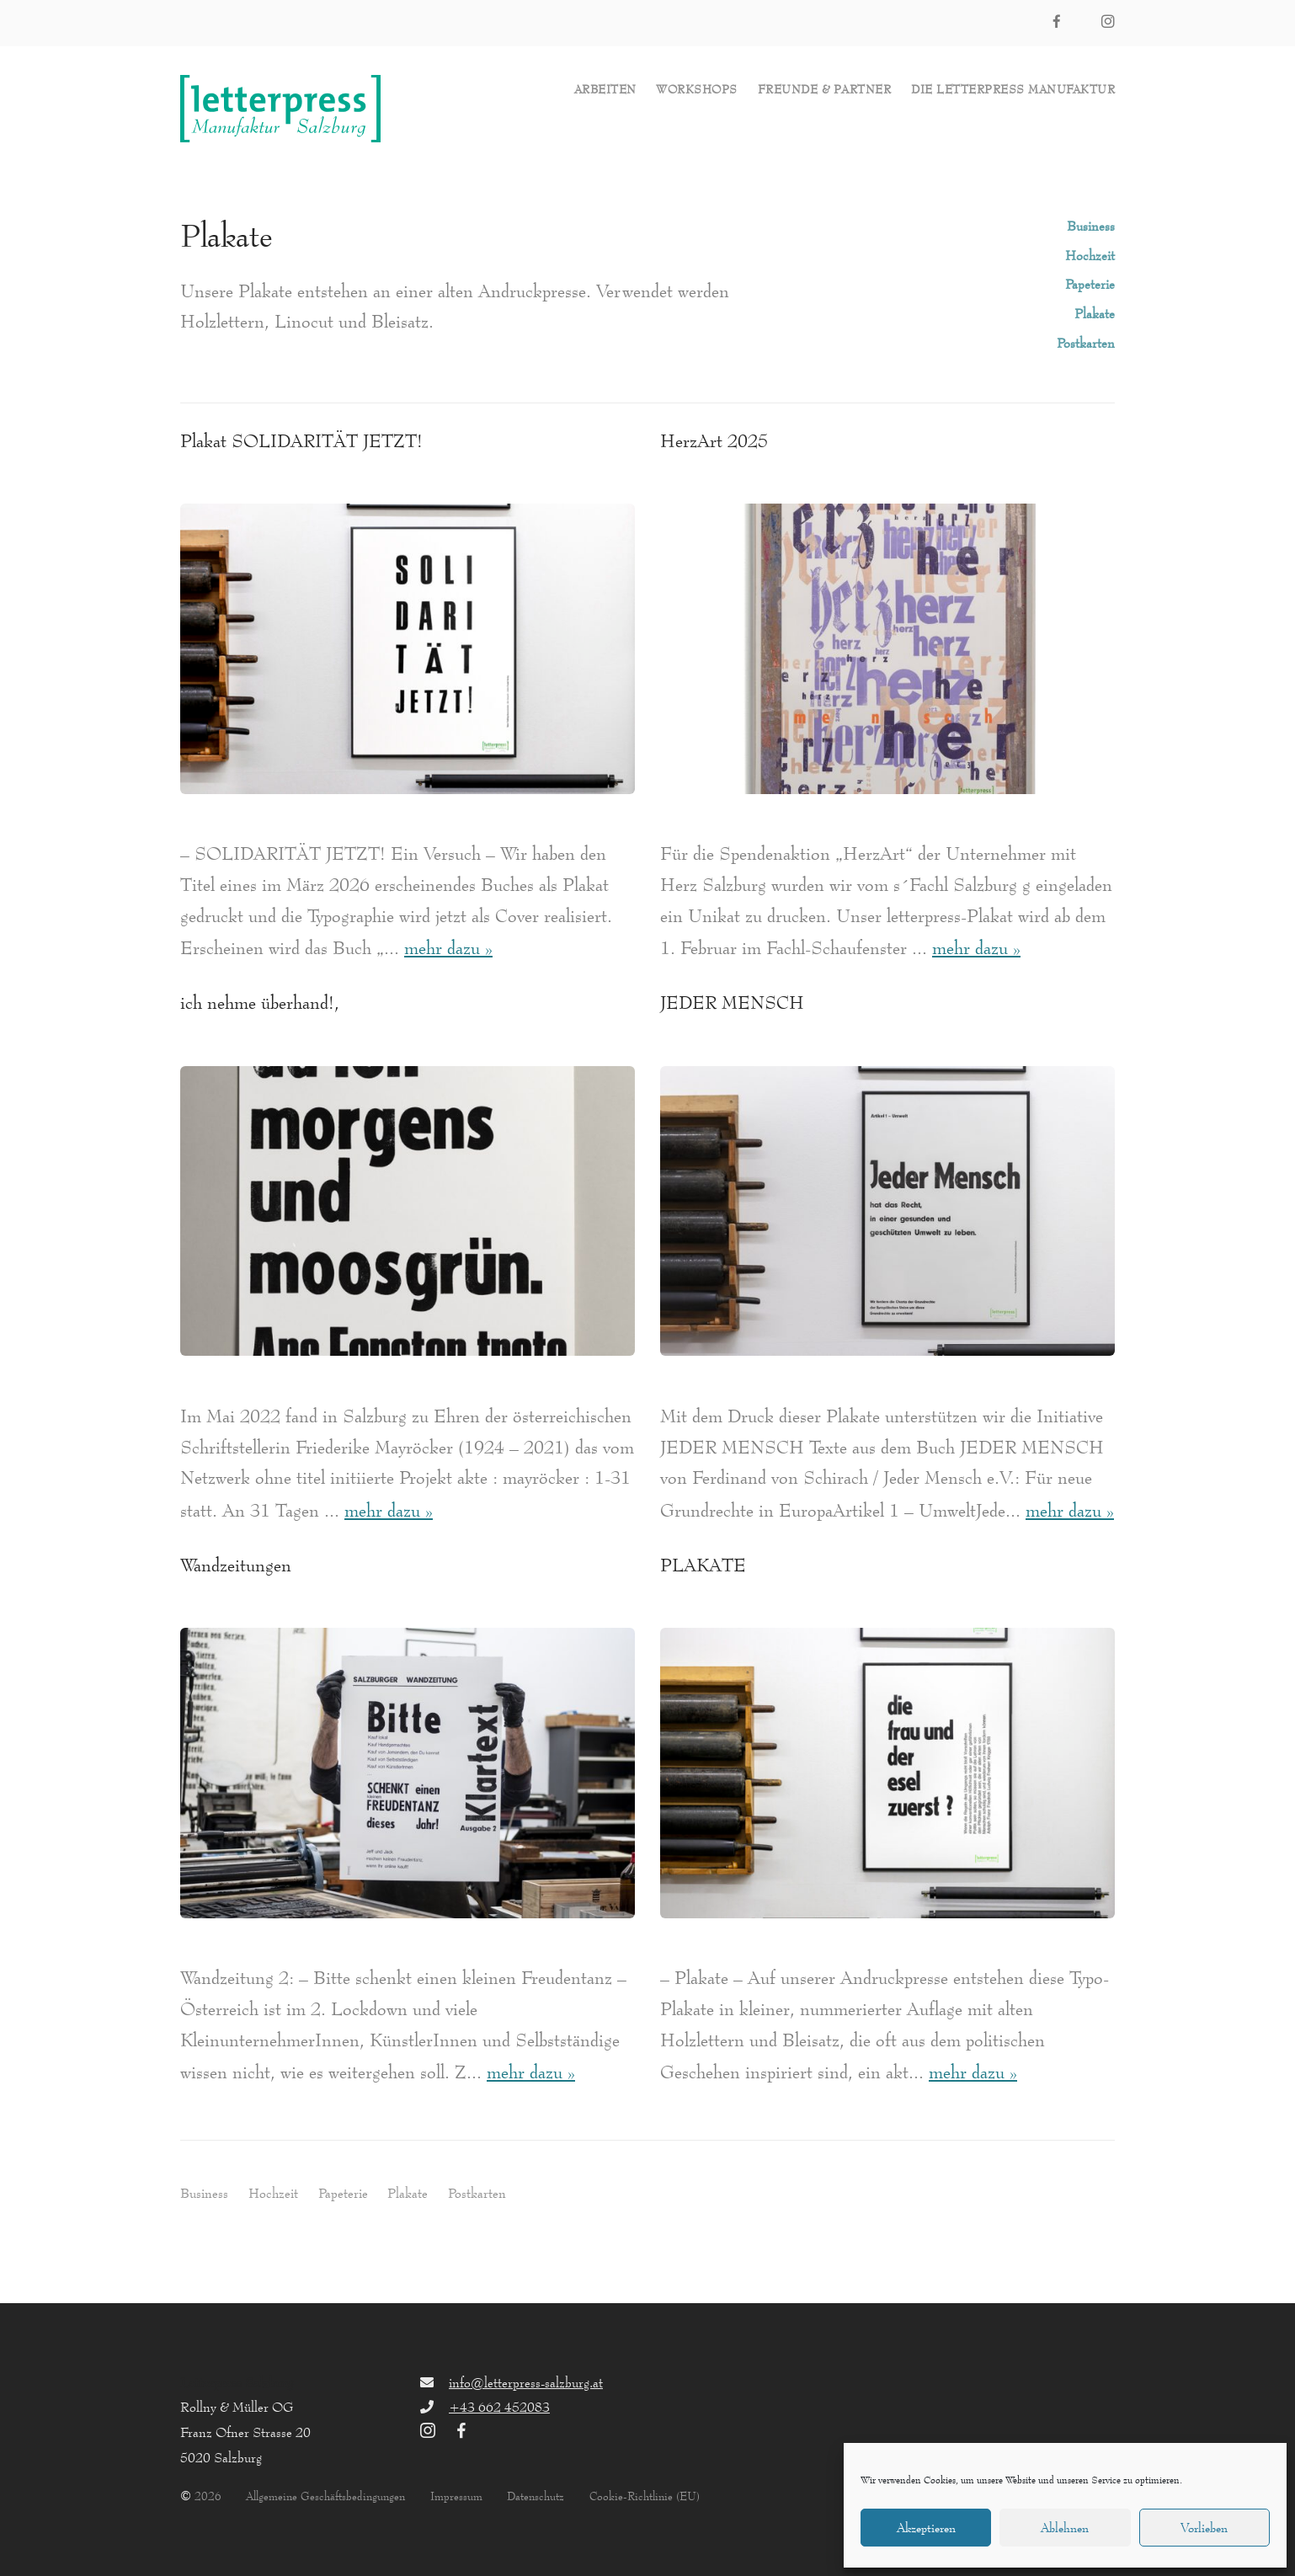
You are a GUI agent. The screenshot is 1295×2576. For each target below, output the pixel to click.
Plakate (1094, 313)
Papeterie (1090, 283)
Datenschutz (535, 2496)
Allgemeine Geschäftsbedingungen (325, 2496)
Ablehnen (1065, 2528)
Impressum (456, 2496)
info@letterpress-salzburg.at (526, 2382)
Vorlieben (1204, 2528)
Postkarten (1086, 342)
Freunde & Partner (825, 90)
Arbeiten (605, 90)
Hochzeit (1090, 255)
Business (1091, 225)
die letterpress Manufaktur (1013, 90)
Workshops (697, 90)
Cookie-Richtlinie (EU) (644, 2496)
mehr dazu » (448, 947)
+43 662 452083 (499, 2406)
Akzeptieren (926, 2528)
